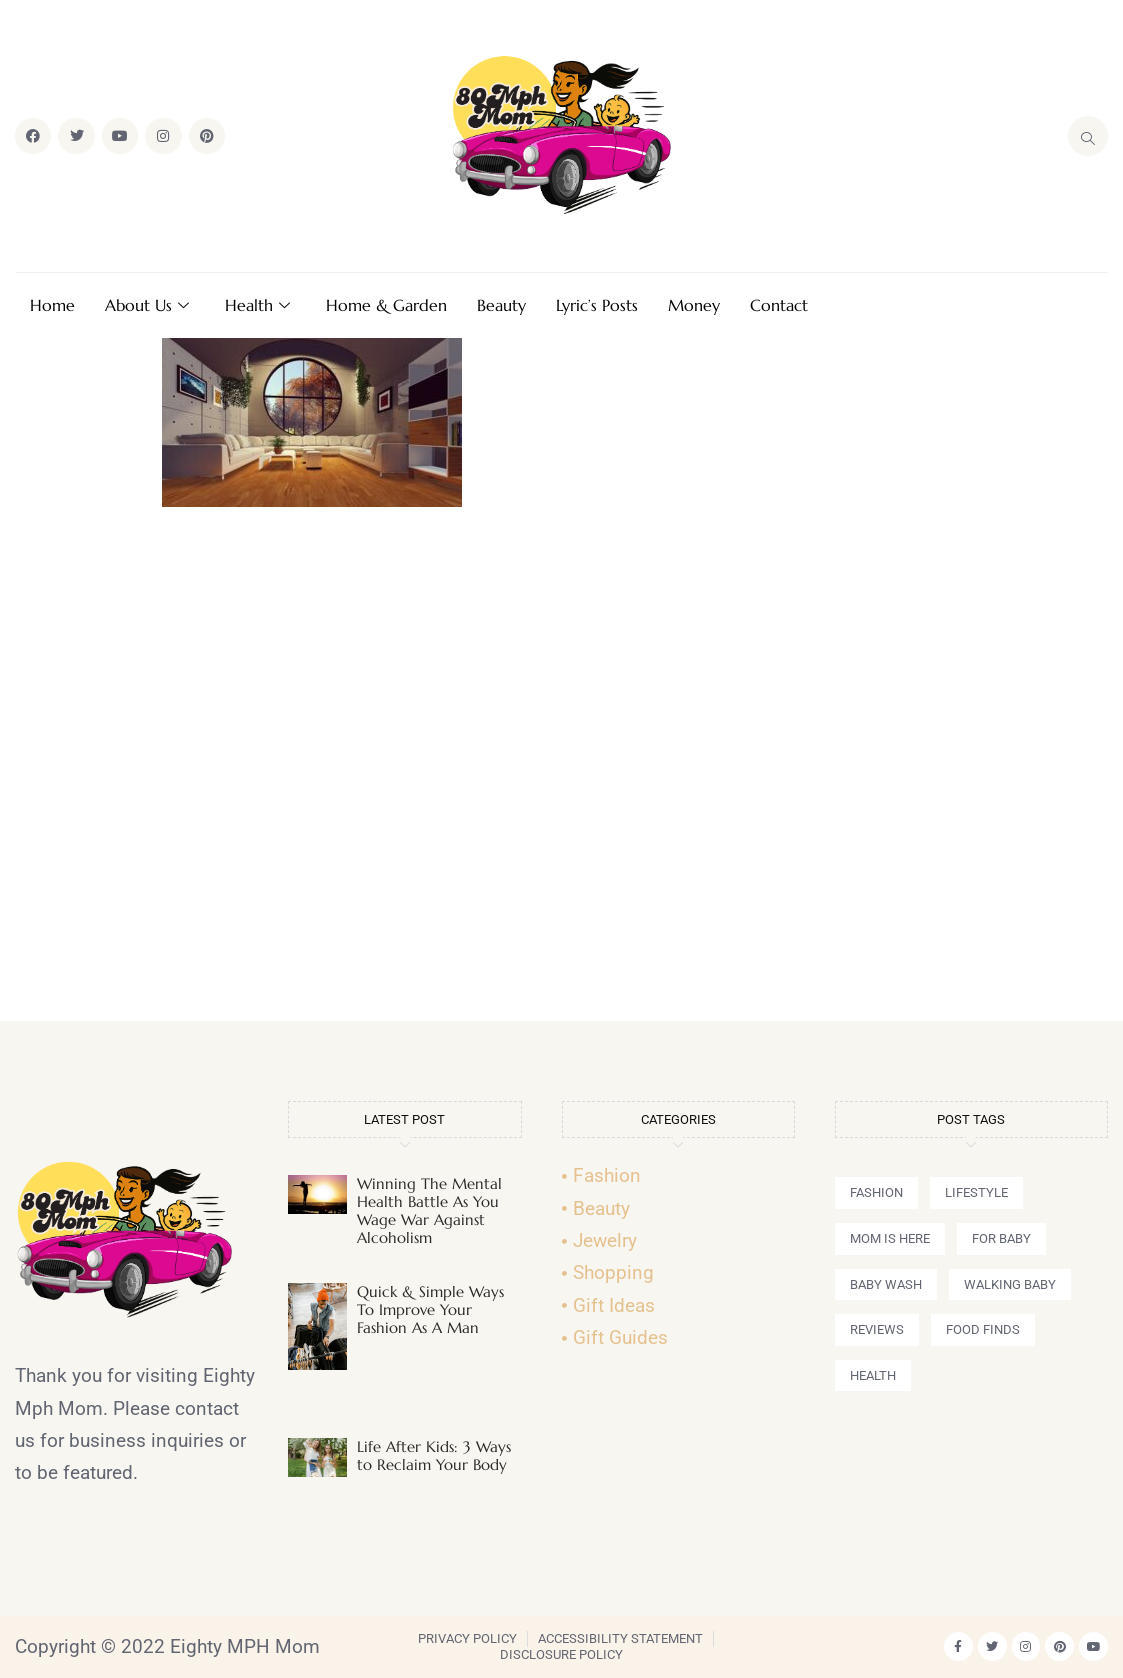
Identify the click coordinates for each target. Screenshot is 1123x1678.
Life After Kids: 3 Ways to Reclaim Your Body (434, 1455)
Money (694, 305)
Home (52, 305)
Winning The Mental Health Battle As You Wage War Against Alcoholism (429, 1210)
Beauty (501, 305)
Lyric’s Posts (597, 305)
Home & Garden (386, 305)
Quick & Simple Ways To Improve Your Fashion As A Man (430, 1309)
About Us (147, 305)
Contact (779, 305)
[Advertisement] (562, 773)
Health (257, 305)
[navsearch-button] (1088, 136)
